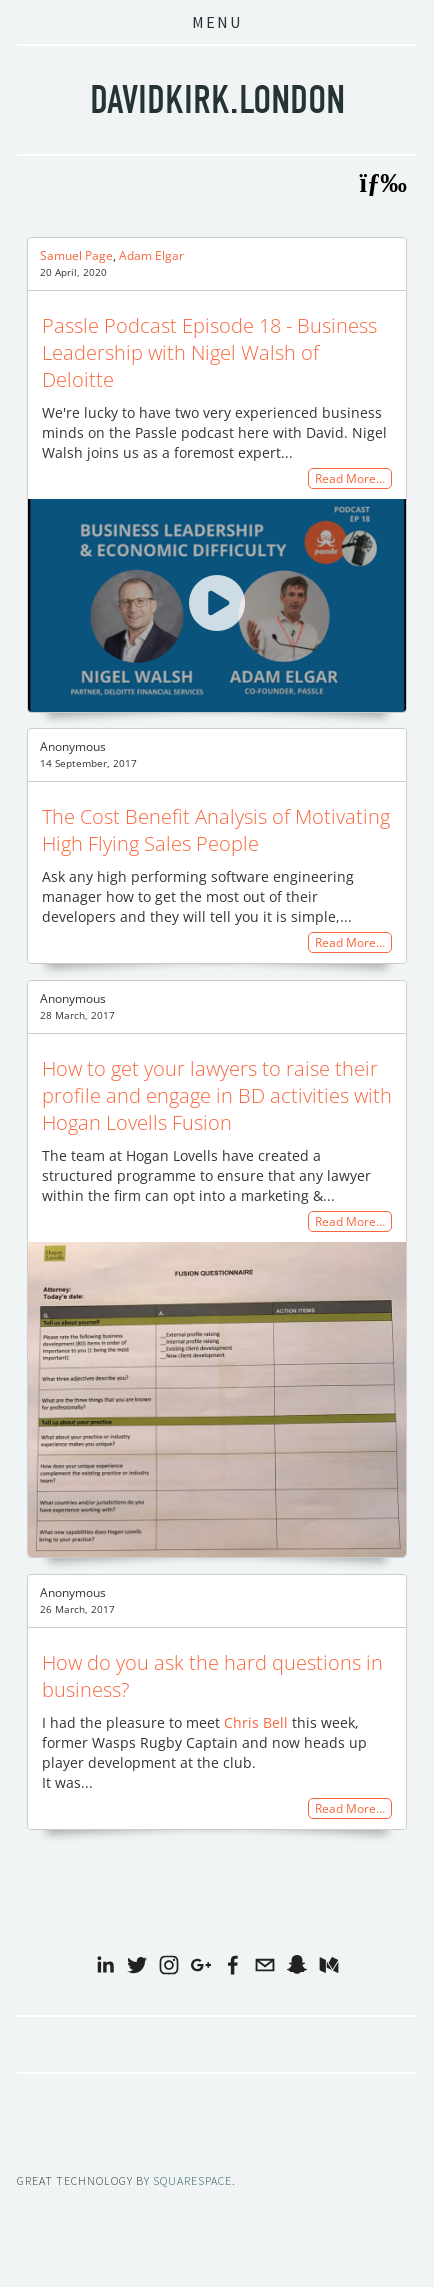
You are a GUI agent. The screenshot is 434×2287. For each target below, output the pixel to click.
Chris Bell (256, 1722)
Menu (217, 22)
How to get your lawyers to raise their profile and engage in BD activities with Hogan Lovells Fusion (217, 1095)
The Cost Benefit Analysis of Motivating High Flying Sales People (216, 830)
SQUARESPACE (192, 2180)
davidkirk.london (217, 100)
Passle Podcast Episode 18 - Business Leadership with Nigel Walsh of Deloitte (209, 352)
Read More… (350, 478)
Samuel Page (76, 255)
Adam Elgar (151, 255)
